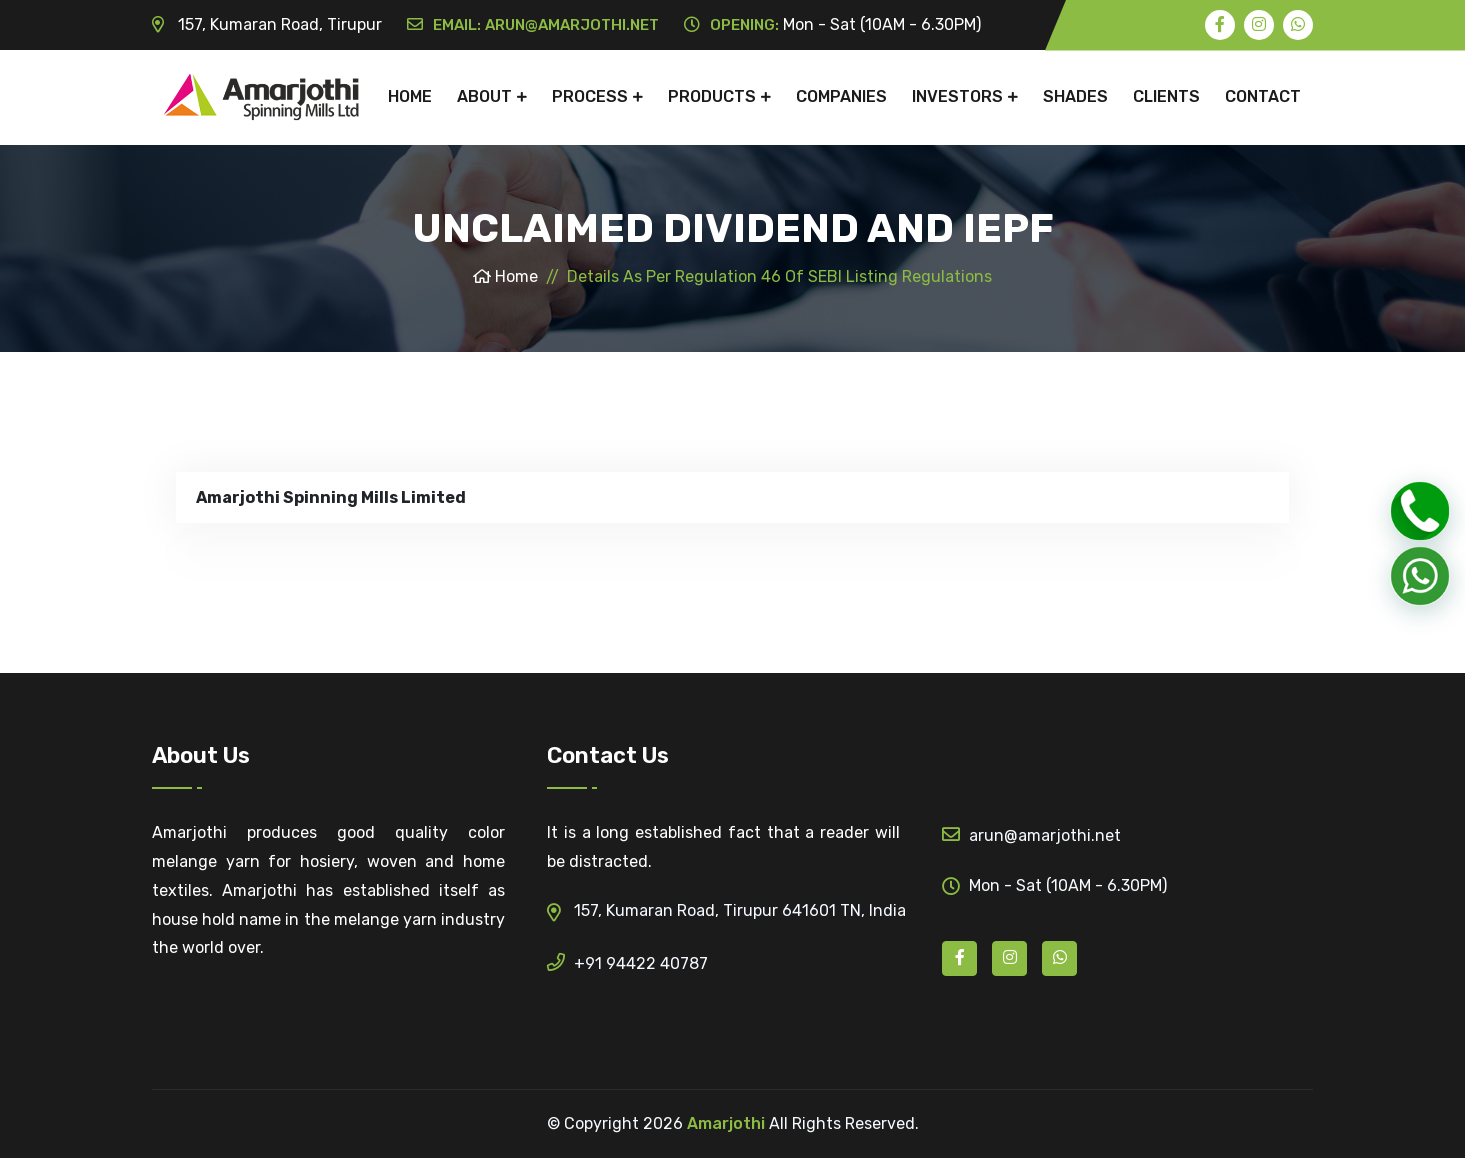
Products (712, 96)
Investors (957, 96)
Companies (841, 96)
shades (1075, 96)
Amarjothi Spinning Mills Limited (331, 497)
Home (410, 96)
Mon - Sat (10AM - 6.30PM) (832, 24)
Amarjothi (726, 1123)
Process (590, 96)
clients (1166, 96)
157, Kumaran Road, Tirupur (267, 24)
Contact (1263, 96)
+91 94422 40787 (627, 962)
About (484, 96)
